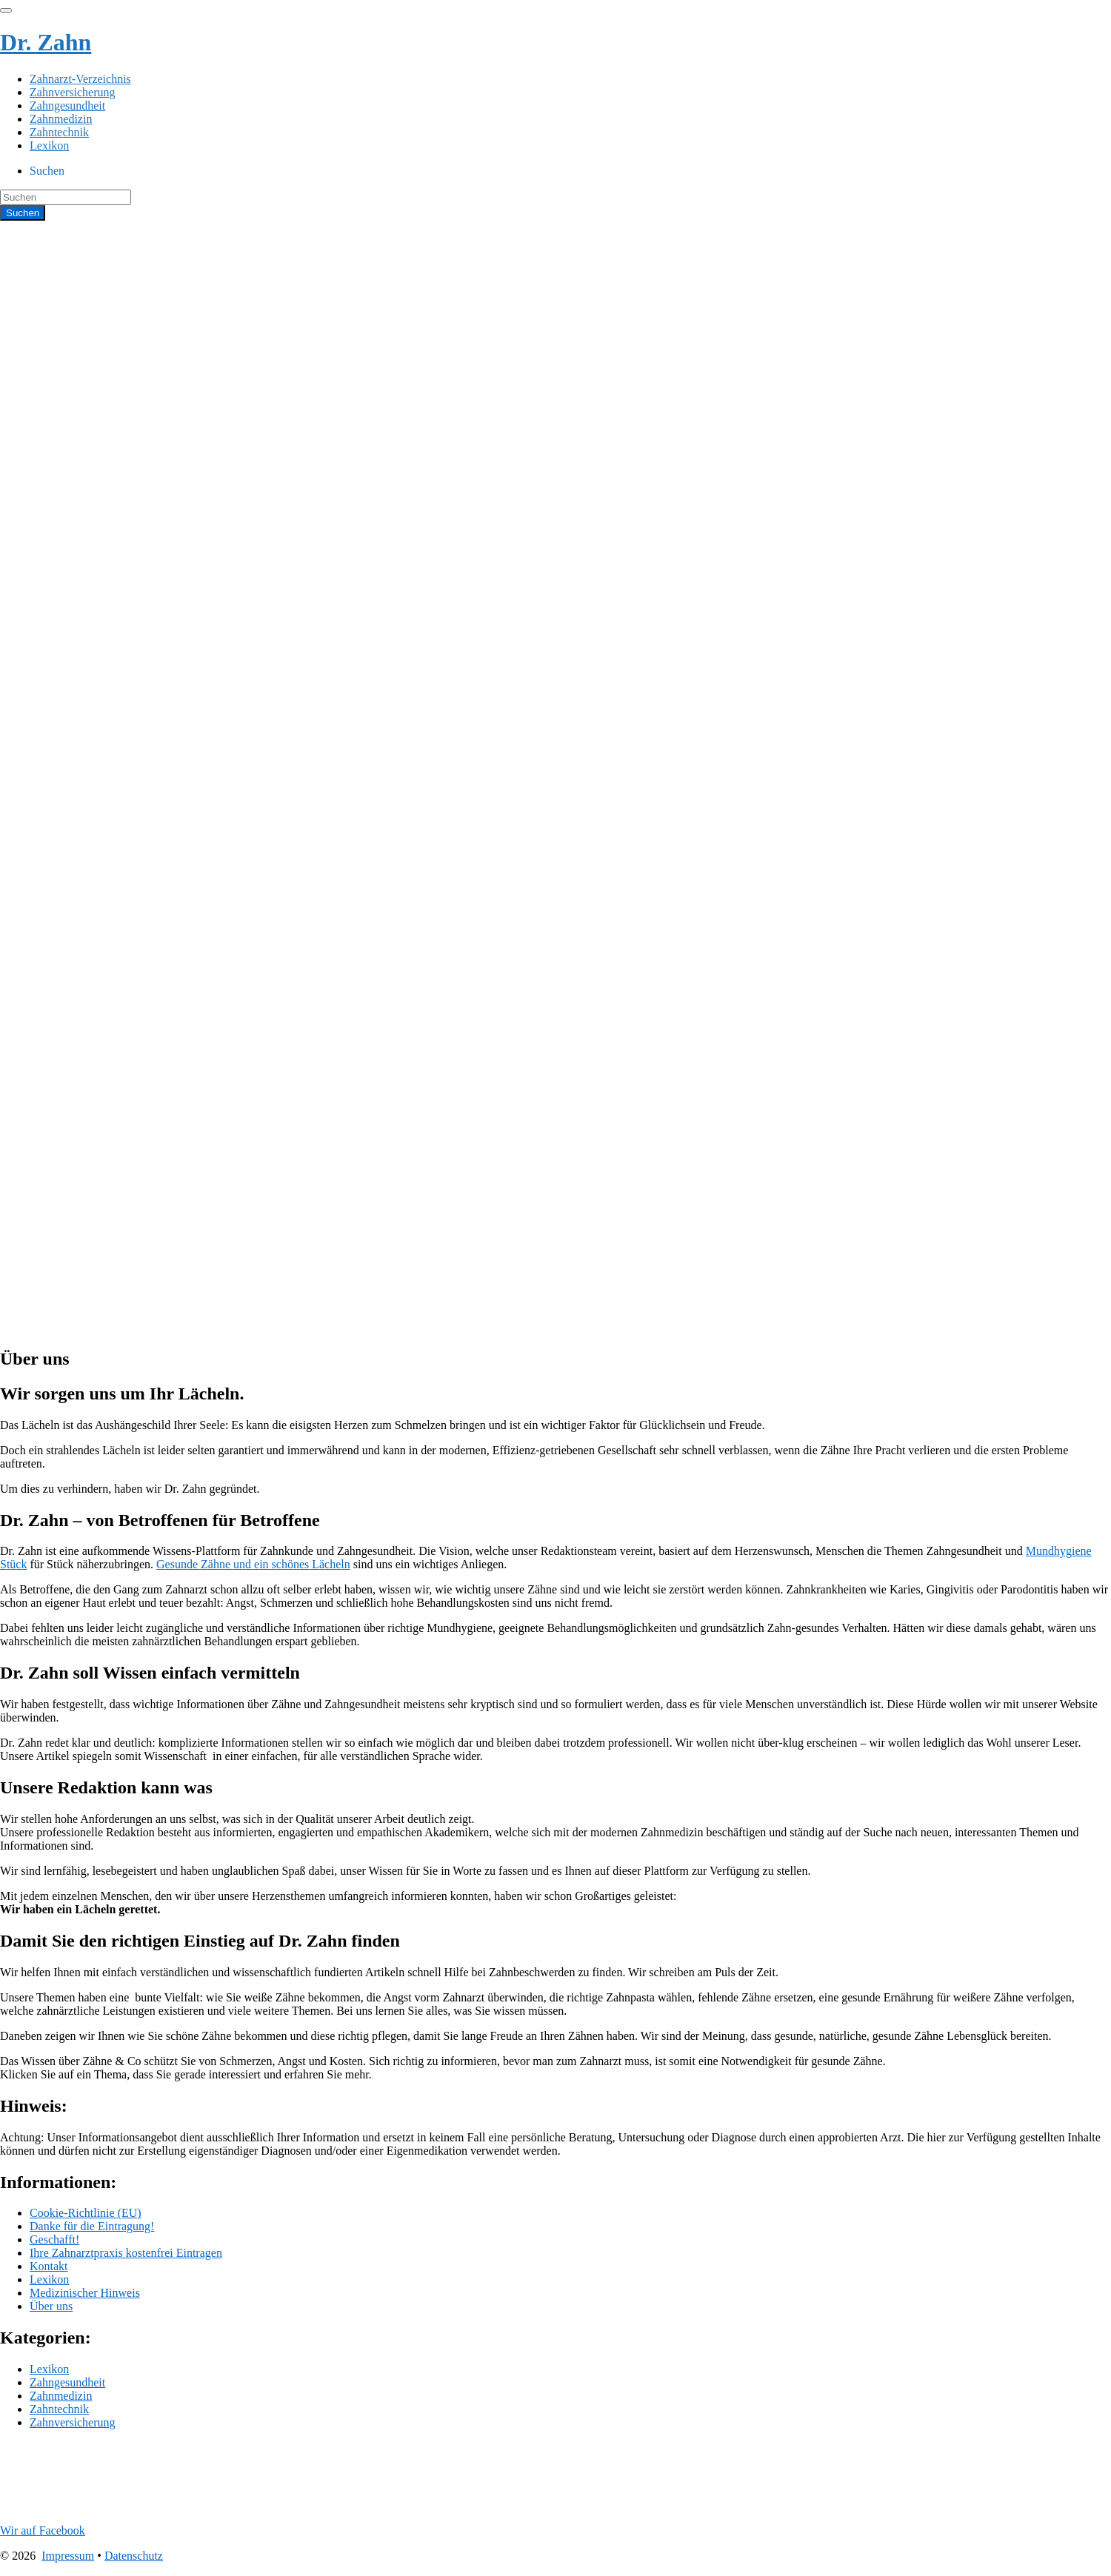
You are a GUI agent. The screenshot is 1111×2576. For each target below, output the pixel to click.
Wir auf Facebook (42, 2530)
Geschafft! (54, 2239)
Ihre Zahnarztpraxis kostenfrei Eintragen (126, 2253)
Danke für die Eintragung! (92, 2226)
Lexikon (49, 145)
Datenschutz (133, 2555)
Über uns (51, 2306)
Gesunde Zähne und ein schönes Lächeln (253, 1564)
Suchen (47, 170)
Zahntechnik (59, 132)
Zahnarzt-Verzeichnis (80, 79)
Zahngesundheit (67, 105)
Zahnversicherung (73, 92)
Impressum (67, 2555)
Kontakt (49, 2266)
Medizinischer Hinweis (85, 2292)
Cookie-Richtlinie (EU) (85, 2213)
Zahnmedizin (61, 119)
